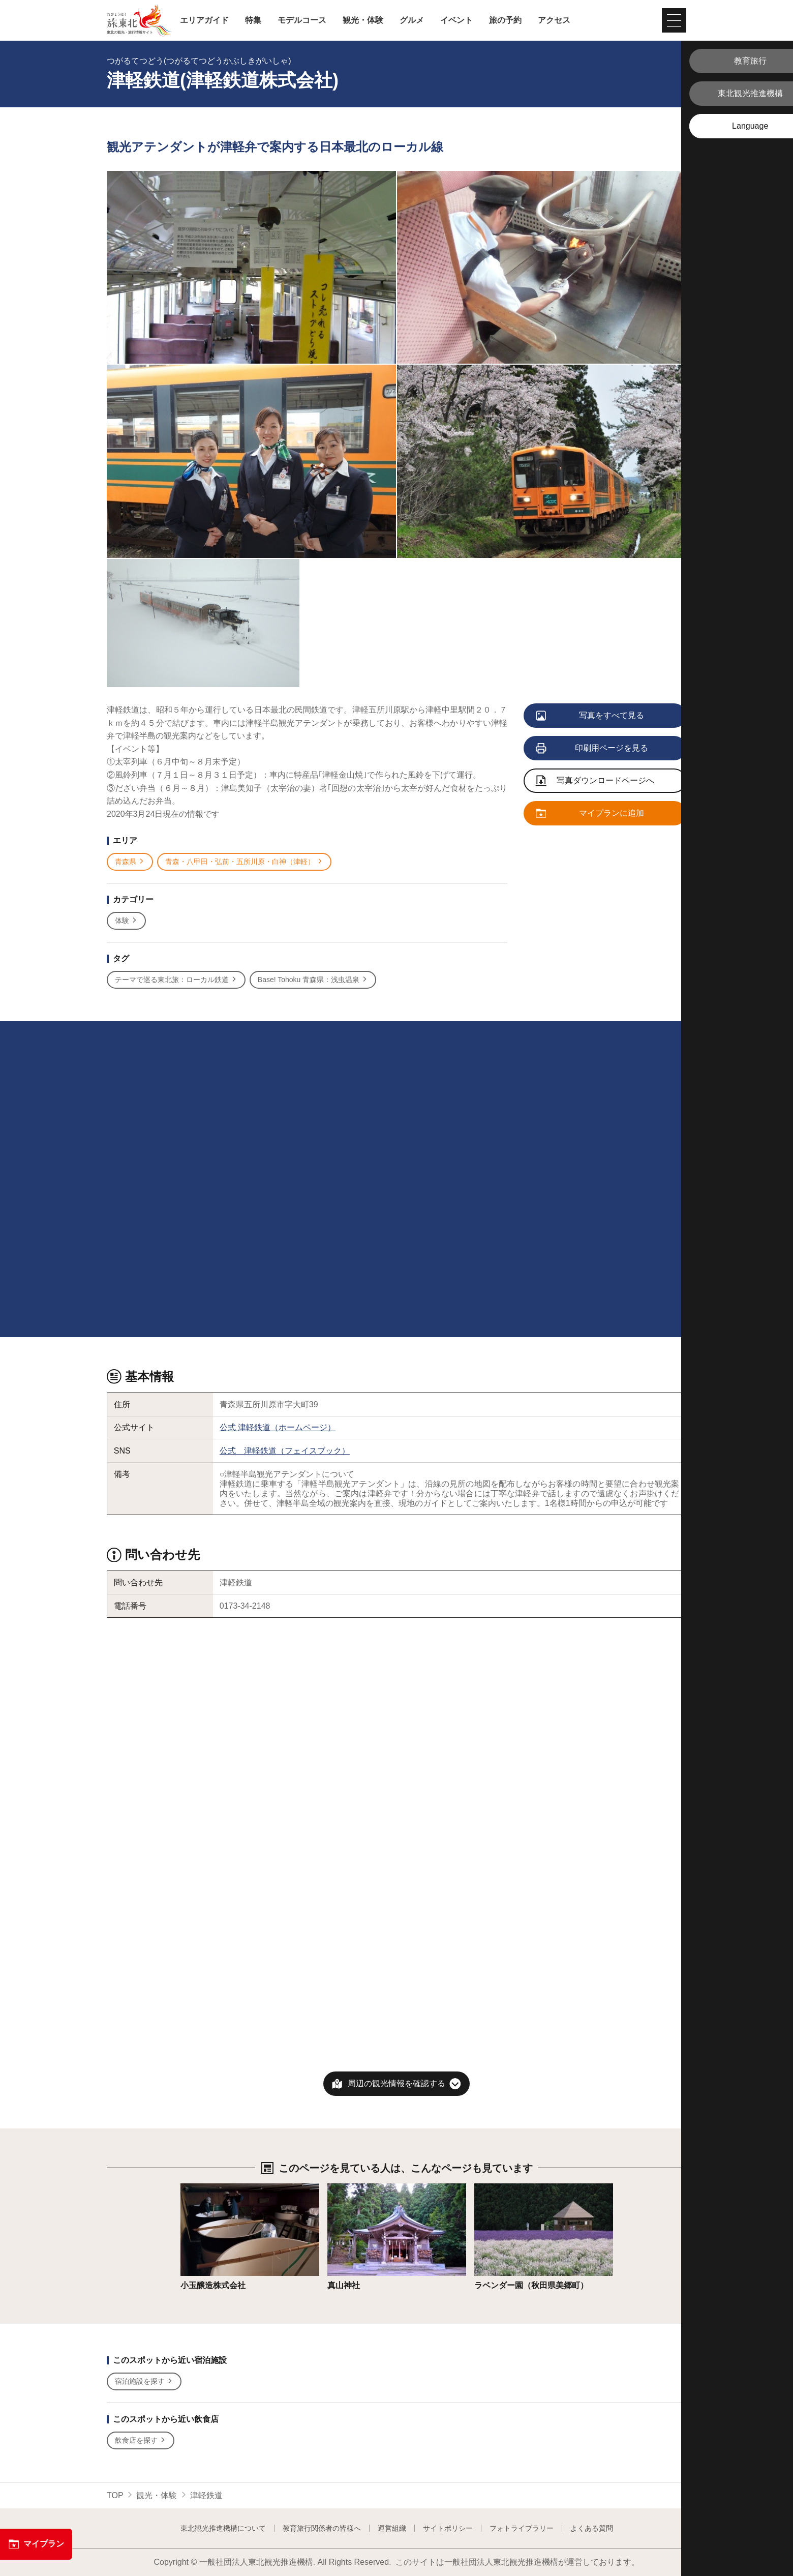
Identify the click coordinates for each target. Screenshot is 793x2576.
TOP (115, 2495)
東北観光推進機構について (223, 2528)
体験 (126, 920)
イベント (456, 20)
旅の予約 (505, 20)
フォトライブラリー (522, 2528)
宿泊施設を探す (144, 2381)
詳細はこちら (204, 2188)
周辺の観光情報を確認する (396, 2083)
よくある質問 (591, 2528)
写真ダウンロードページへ (595, 781)
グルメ (412, 20)
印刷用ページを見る (592, 749)
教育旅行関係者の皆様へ (322, 2528)
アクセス (554, 20)
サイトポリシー (448, 2528)
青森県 (130, 861)
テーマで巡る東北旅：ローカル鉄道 (176, 979)
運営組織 (392, 2528)
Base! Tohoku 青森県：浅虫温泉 (313, 979)
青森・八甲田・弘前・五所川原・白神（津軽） (244, 861)
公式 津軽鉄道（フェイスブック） (285, 1450)
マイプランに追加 (590, 814)
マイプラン (36, 2544)
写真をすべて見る (590, 716)
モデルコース (302, 20)
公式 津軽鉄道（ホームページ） (278, 1427)
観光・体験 (363, 20)
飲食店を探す (140, 2440)
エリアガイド (204, 20)
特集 (253, 20)
